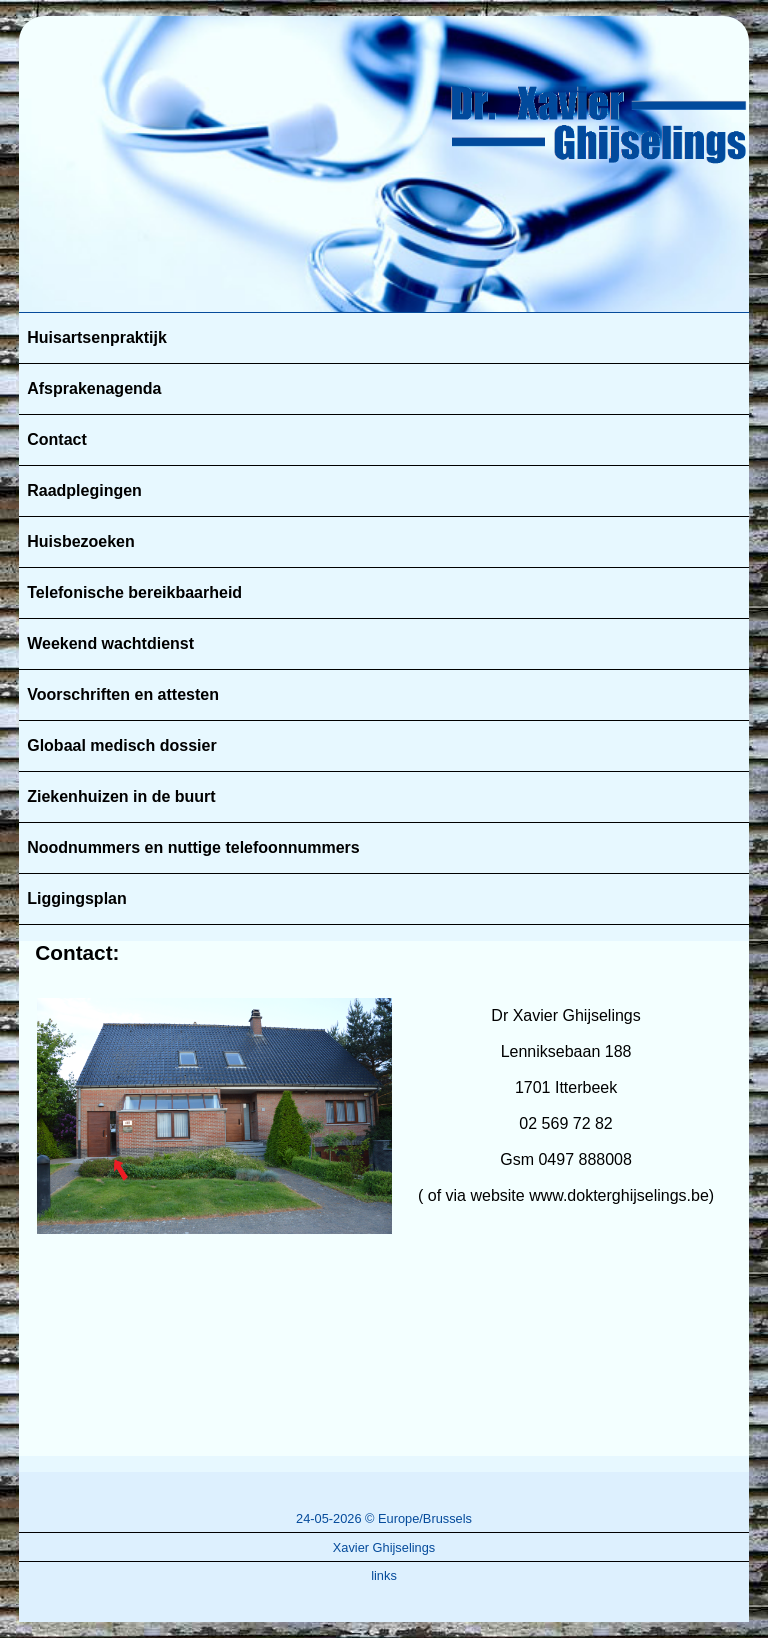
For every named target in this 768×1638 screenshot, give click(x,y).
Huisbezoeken (81, 541)
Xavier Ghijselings (384, 1547)
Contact (57, 439)
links (384, 1575)
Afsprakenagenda (94, 388)
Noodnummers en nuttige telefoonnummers (193, 847)
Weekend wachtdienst (110, 643)
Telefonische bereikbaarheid (134, 592)
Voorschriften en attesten (123, 694)
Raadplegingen (84, 490)
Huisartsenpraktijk (97, 337)
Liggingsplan (77, 898)
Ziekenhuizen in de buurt (121, 796)
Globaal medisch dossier (121, 745)
